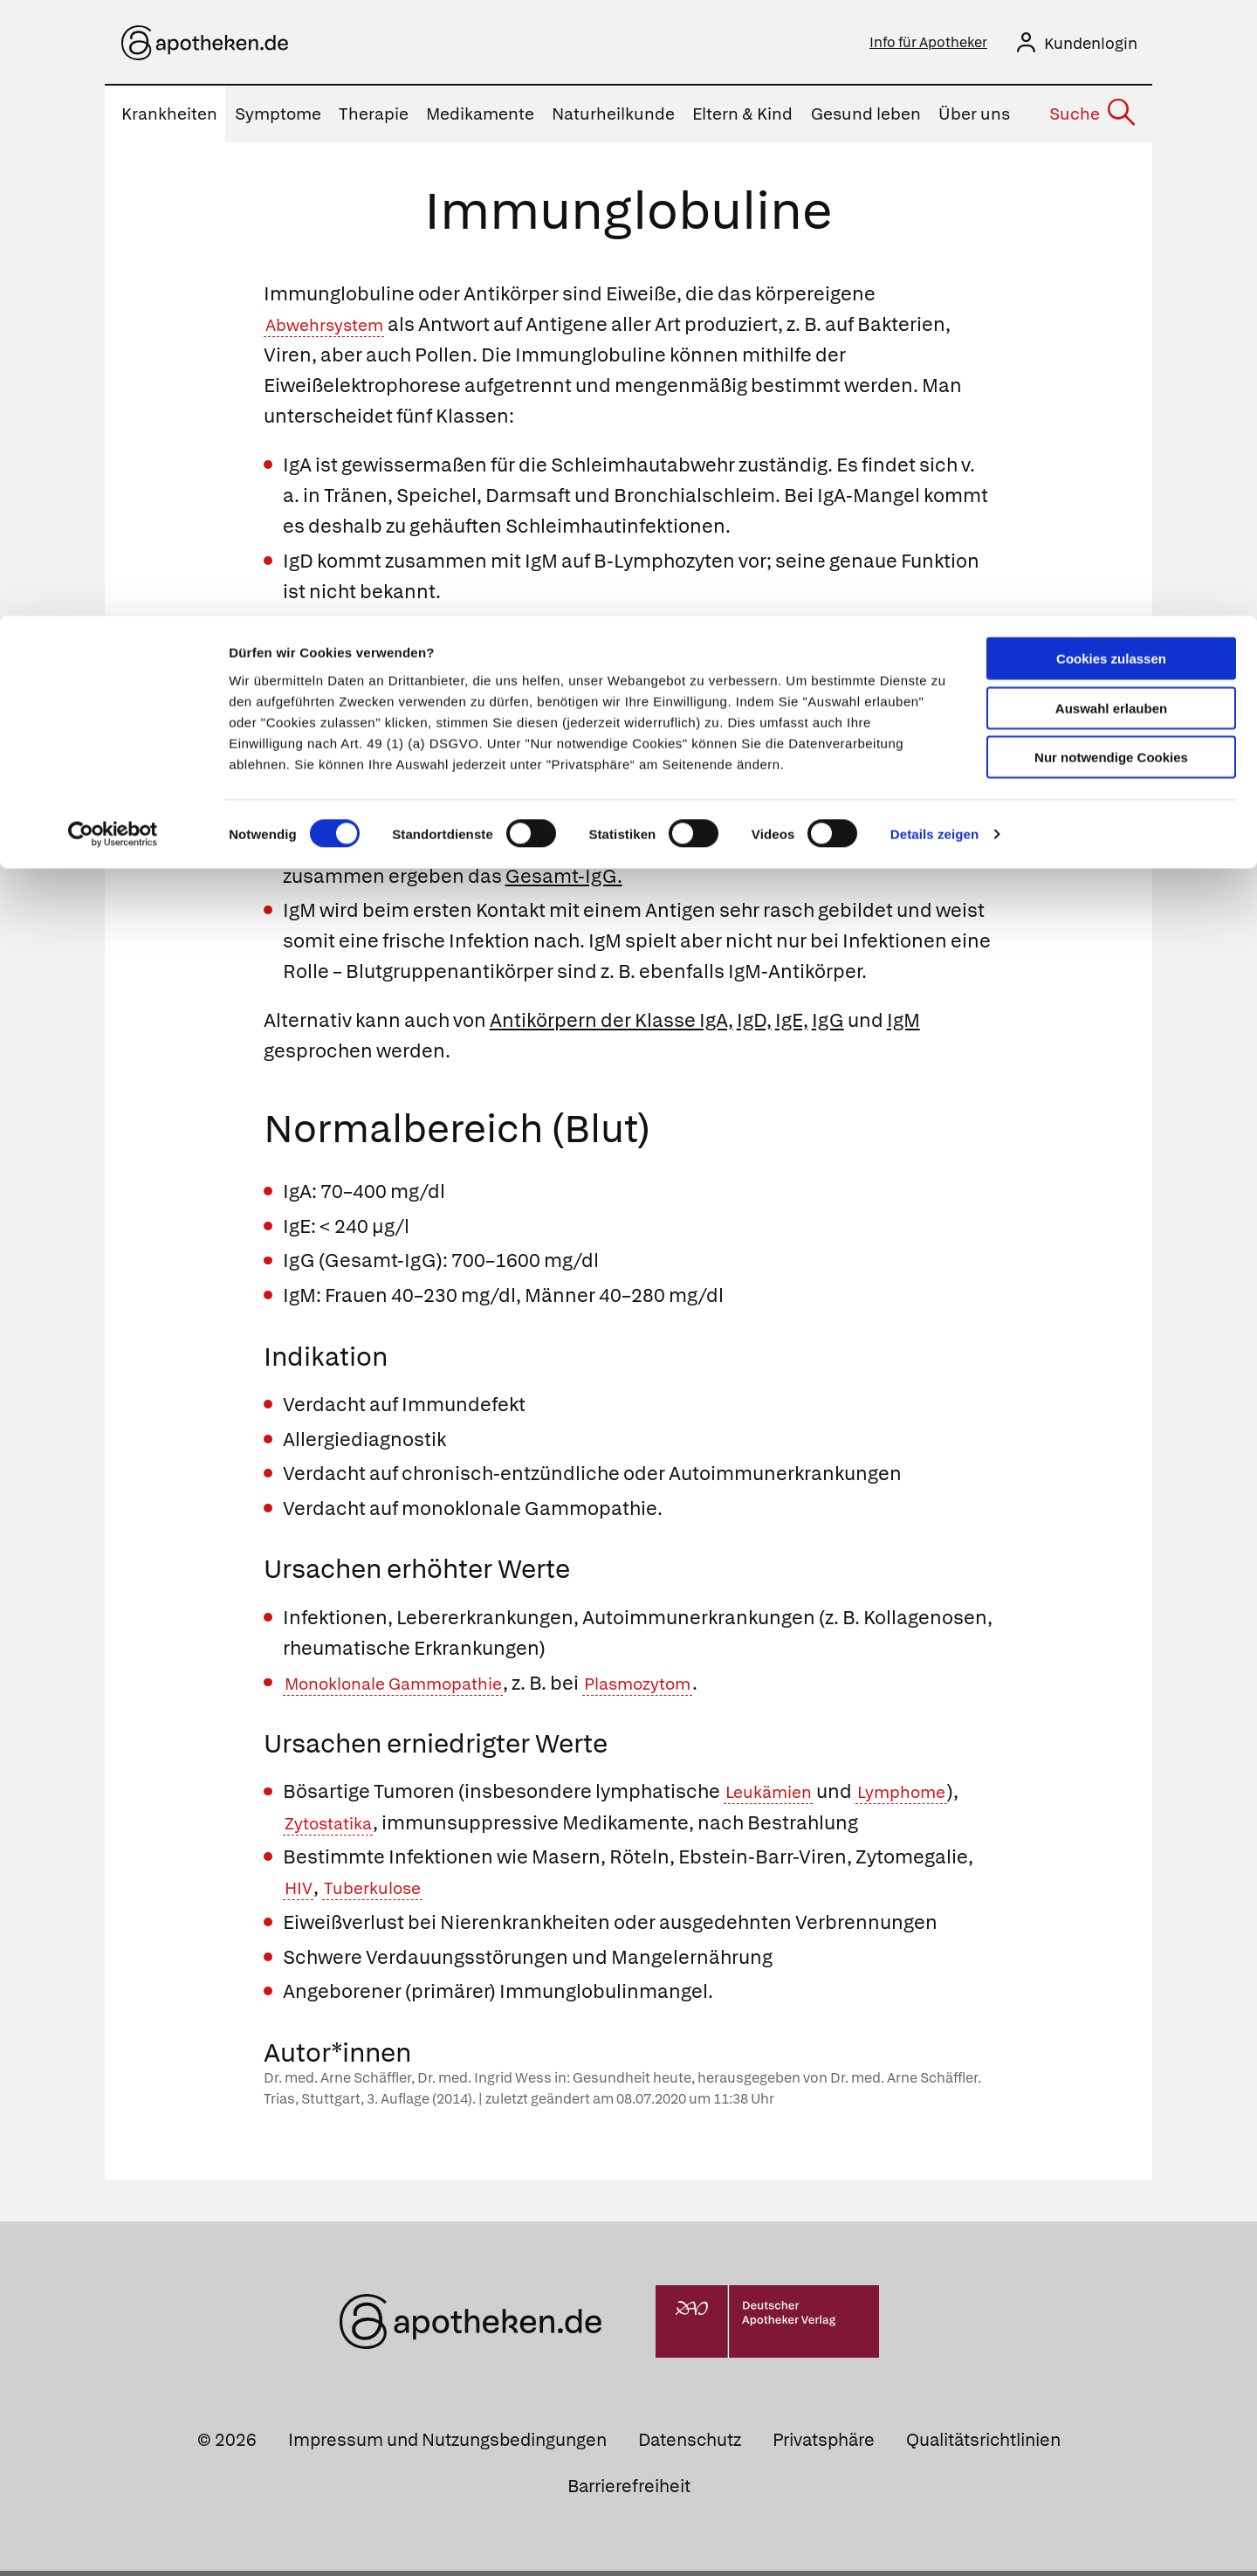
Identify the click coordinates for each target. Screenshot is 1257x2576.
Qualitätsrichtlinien (983, 2445)
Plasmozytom (683, 1688)
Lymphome (923, 1796)
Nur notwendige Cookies (1111, 141)
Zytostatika (335, 1828)
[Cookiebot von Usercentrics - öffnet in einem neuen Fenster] (113, 218)
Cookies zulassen (1111, 42)
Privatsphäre (824, 2445)
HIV (301, 1892)
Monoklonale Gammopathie (412, 1688)
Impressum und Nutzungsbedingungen (447, 2445)
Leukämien (775, 1796)
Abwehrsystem (333, 329)
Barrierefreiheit (628, 2491)
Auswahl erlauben (1111, 92)
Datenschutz (689, 2445)
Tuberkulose (385, 1892)
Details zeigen (934, 217)
